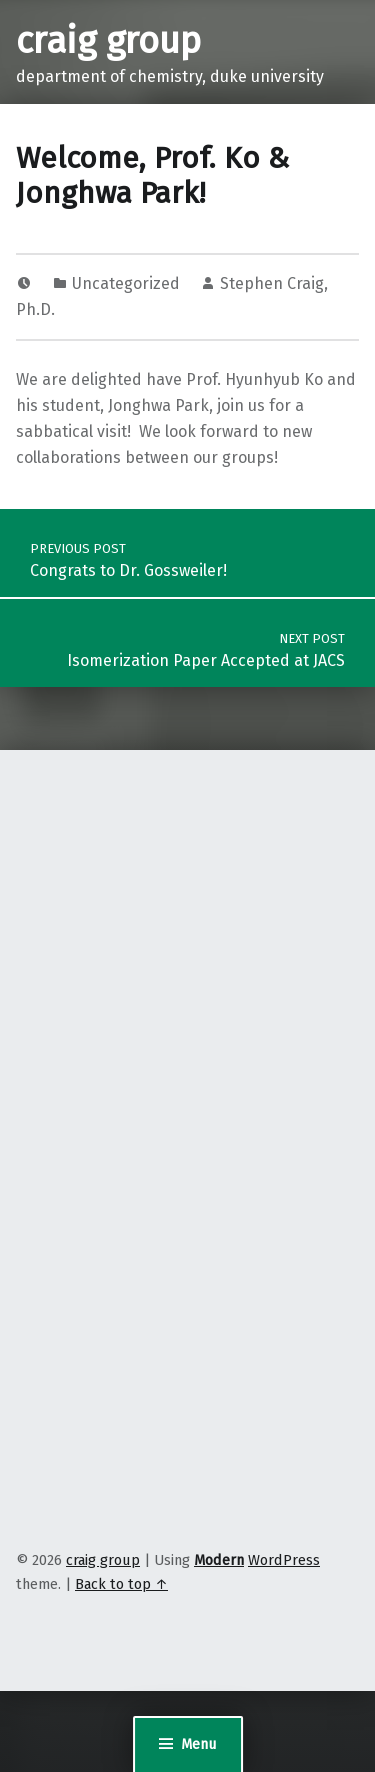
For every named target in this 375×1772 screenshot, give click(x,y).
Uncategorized (126, 283)
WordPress (284, 1560)
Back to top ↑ (121, 1584)
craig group (108, 41)
